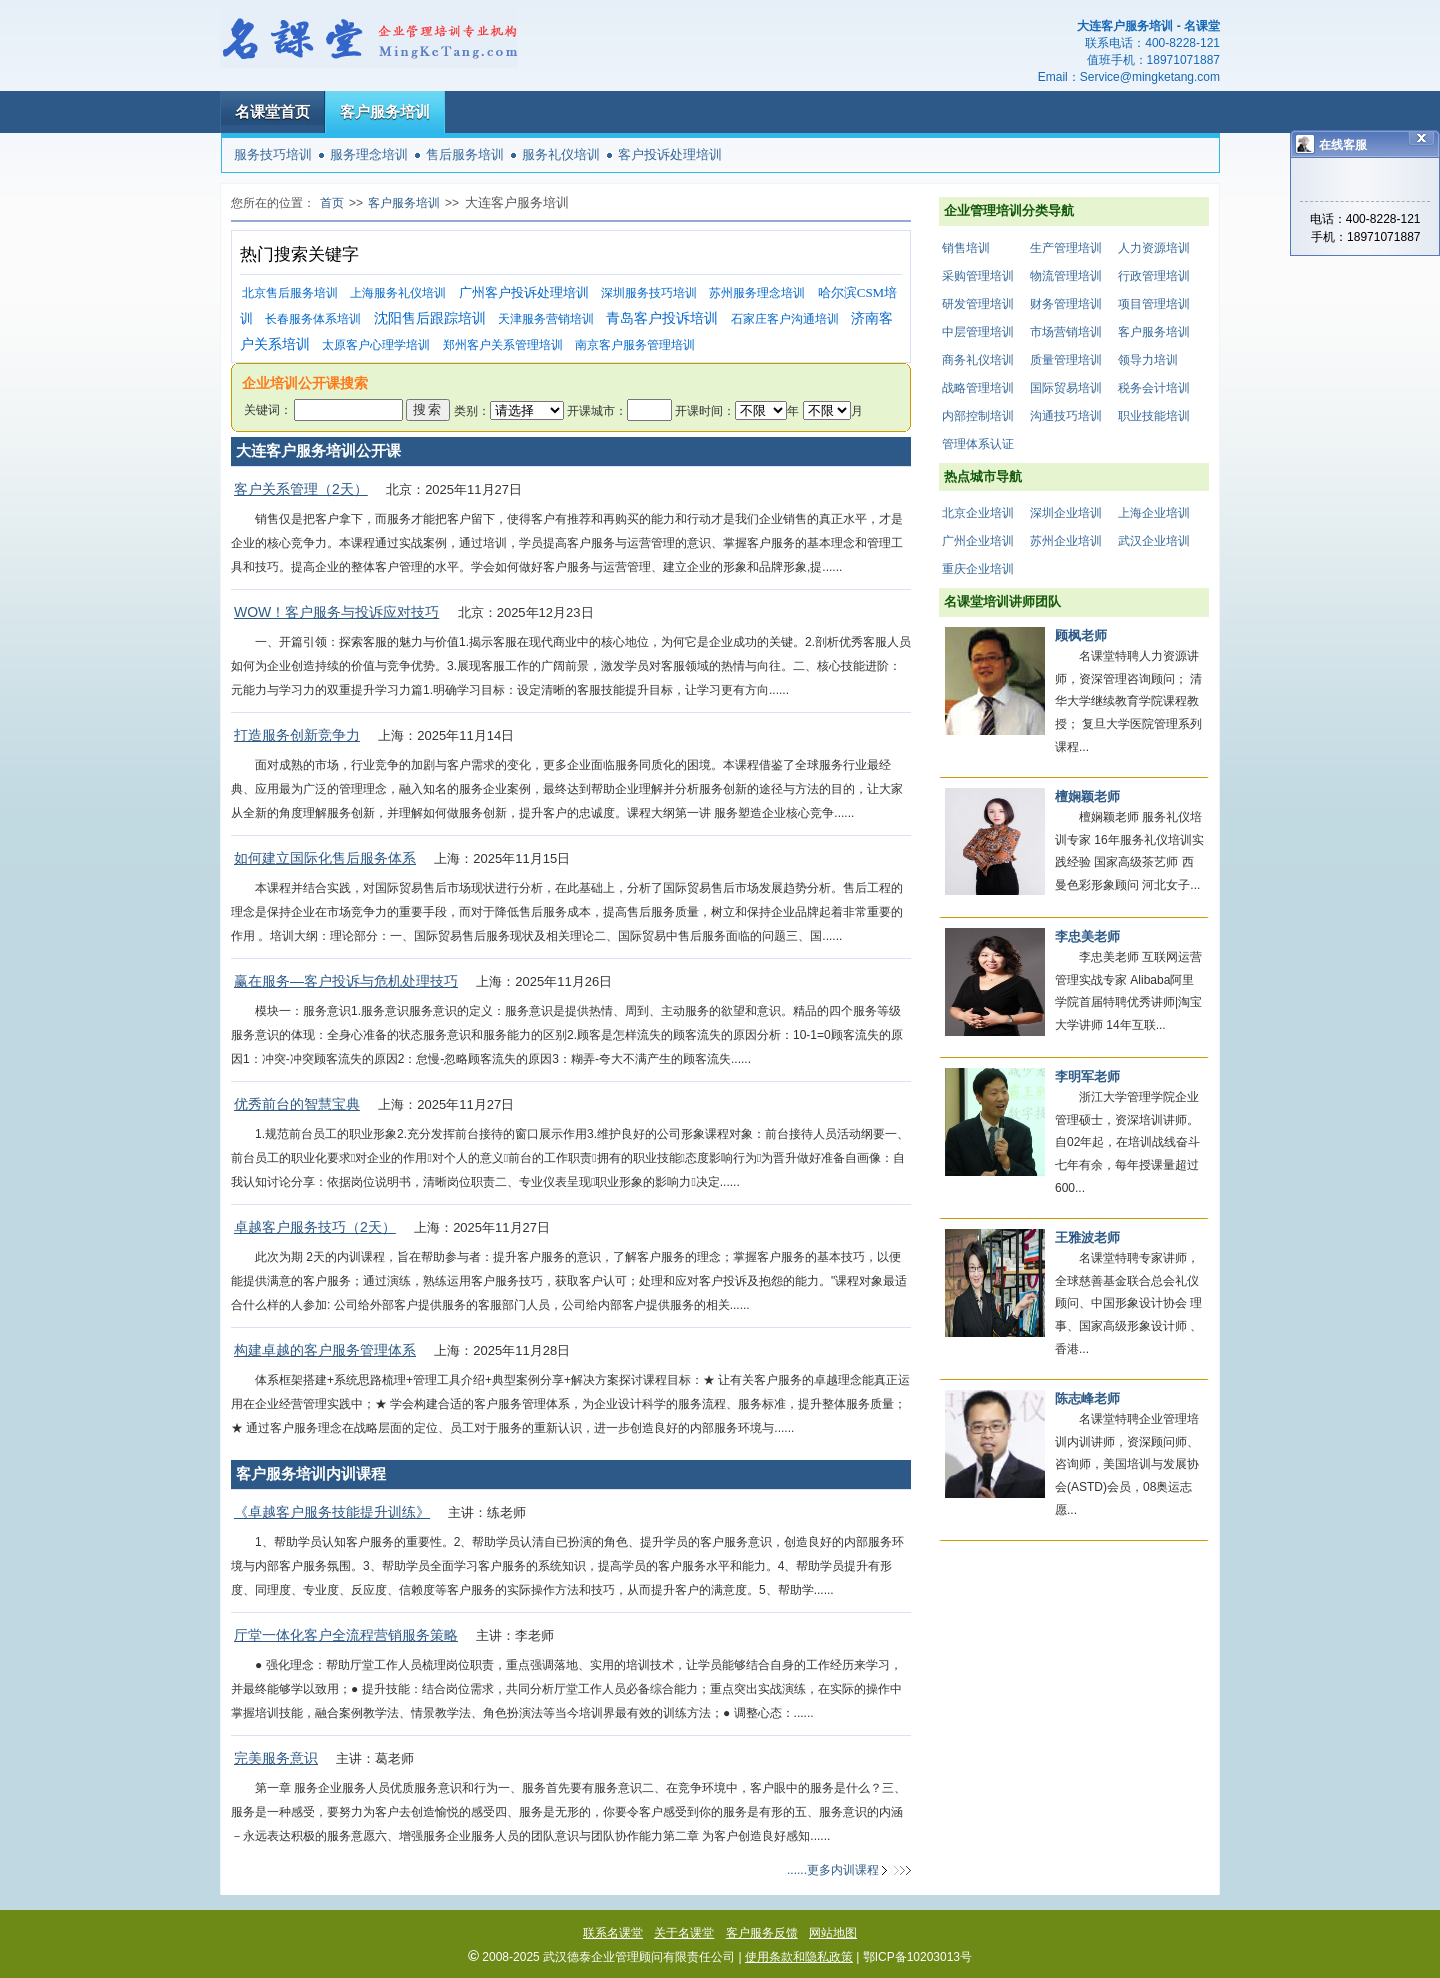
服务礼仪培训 (561, 154)
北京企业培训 (978, 513)
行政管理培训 (1154, 276)
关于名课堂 (684, 1933)
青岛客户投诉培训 (662, 318)
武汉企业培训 (1154, 541)
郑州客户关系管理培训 (503, 345)
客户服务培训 (385, 111)
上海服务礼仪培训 (398, 293)
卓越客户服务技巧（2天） (315, 1227)
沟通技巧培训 (1066, 416)
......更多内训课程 (833, 1870)
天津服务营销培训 (546, 319)
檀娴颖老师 (1087, 796)
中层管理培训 (978, 332)
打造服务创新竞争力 (297, 735)
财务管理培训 (1066, 304)
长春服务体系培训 (313, 319)
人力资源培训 (1154, 248)
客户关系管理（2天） (301, 489)
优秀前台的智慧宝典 (297, 1104)
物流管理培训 (1066, 276)
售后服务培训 (465, 154)
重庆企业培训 (978, 569)
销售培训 (966, 248)
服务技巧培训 (273, 154)
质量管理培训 (1066, 360)
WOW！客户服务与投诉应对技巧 (336, 612)
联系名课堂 (613, 1933)
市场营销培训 (1066, 332)
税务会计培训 (1154, 388)
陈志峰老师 (1087, 1398)
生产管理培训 (1066, 248)
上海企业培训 (1154, 513)
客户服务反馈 (762, 1933)
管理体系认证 (978, 444)
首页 (332, 203)
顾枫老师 (1081, 635)
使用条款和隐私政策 (799, 1957)
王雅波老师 (1087, 1237)
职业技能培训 (1154, 416)
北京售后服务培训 (290, 293)
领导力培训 (1148, 360)
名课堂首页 (272, 111)
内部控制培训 (978, 416)
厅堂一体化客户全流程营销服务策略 (346, 1635)
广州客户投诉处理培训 (524, 292)
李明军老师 (1087, 1076)
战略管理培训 (978, 388)
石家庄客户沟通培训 (785, 319)
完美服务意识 (276, 1758)
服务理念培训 (369, 154)
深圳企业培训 (1066, 513)
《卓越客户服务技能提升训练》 (332, 1512)
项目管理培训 (1154, 304)
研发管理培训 (978, 304)
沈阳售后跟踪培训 (430, 318)
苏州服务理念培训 (757, 293)
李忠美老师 (1087, 936)
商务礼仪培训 (978, 360)
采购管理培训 (978, 276)
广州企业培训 (978, 541)
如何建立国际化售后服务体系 (325, 858)
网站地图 (833, 1933)
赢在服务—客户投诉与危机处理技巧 (346, 981)
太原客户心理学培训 (376, 345)
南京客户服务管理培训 (635, 345)
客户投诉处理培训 (670, 154)
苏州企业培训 (1066, 541)
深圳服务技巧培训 (649, 293)
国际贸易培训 (1066, 388)
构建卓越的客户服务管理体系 (325, 1350)
